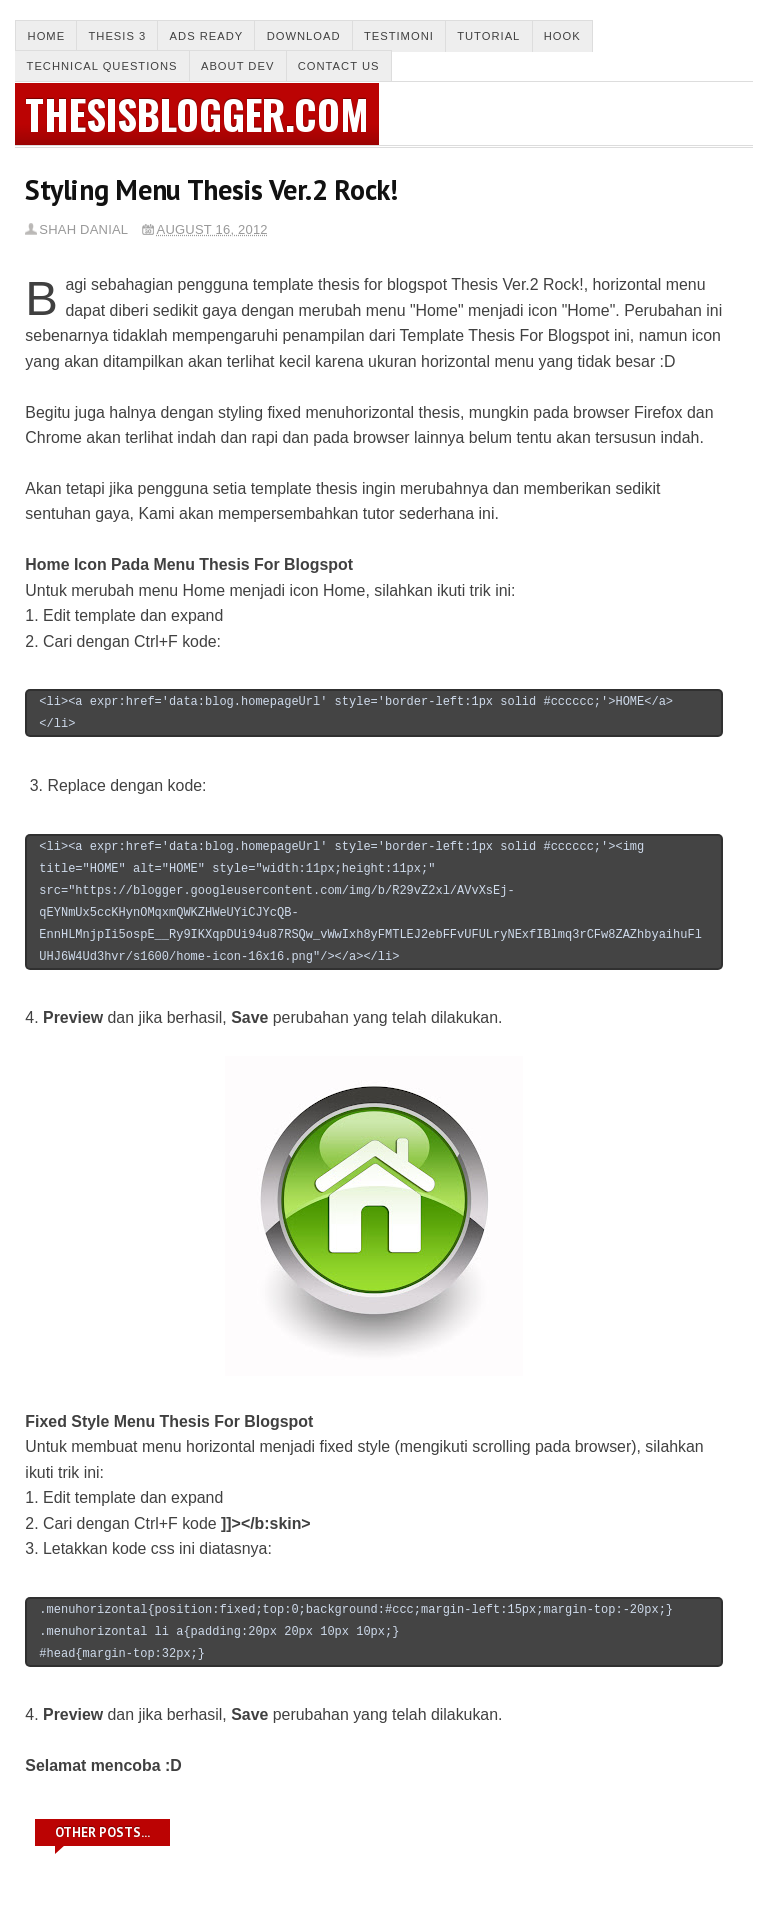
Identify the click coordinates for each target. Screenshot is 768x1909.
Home (47, 36)
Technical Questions (102, 66)
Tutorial (488, 36)
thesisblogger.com (197, 114)
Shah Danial (83, 229)
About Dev (237, 66)
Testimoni (399, 36)
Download (304, 36)
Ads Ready (207, 36)
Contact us (339, 66)
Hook (562, 36)
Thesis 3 (117, 36)
